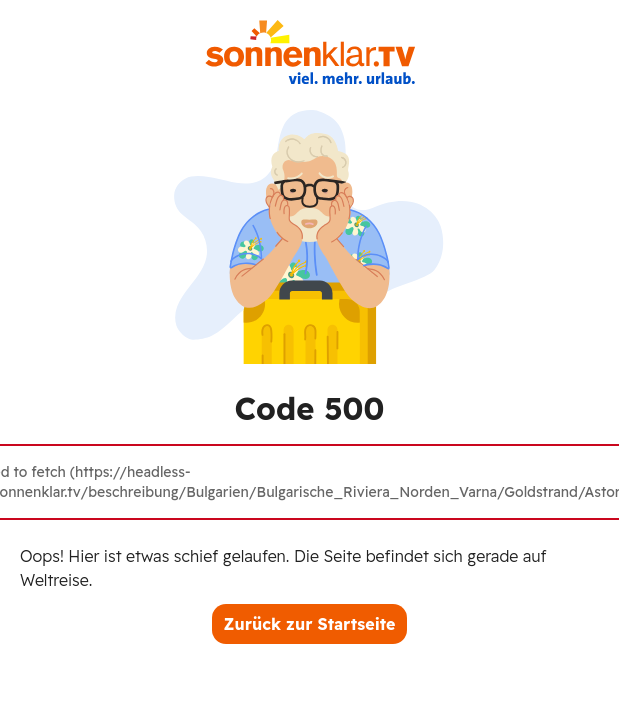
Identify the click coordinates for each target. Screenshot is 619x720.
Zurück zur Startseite (310, 624)
